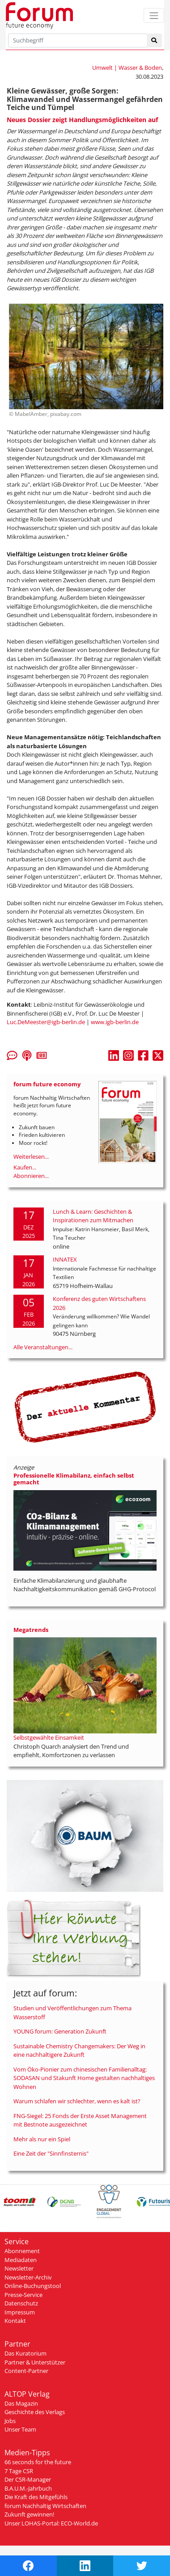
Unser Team (20, 2429)
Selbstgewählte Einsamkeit (48, 1737)
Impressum (19, 2312)
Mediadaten (20, 2260)
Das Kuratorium (25, 2353)
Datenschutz (21, 2303)
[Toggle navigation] (154, 15)
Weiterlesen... (31, 1156)
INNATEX (65, 1259)
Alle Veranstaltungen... (42, 1347)
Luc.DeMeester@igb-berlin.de (46, 1022)
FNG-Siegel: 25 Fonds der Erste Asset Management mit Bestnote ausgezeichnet (80, 2120)
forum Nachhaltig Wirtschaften (45, 2506)
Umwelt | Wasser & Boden (127, 68)
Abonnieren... (31, 1176)
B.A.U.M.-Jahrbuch (28, 2488)
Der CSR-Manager (27, 2479)
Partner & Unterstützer (34, 2362)
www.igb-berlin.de (115, 1022)
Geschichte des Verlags (34, 2412)
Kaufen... (24, 1167)
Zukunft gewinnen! (29, 2514)
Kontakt (15, 2321)
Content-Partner (26, 2371)
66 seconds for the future (37, 2462)
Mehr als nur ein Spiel (41, 2139)
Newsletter (19, 2268)
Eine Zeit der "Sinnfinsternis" (51, 2153)
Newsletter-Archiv (28, 2277)
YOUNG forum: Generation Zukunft (59, 2031)
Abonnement (22, 2251)
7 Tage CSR (18, 2471)
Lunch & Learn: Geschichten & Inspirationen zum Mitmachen (93, 1216)
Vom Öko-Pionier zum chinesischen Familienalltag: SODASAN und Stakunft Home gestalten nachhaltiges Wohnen (84, 2078)
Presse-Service (23, 2295)
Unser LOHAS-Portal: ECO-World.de (51, 2523)
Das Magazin (21, 2403)
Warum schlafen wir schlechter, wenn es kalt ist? (76, 2101)
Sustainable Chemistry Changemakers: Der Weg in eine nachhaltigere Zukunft (79, 2050)
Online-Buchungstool (32, 2286)
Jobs (10, 2421)
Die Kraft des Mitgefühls (36, 2497)
